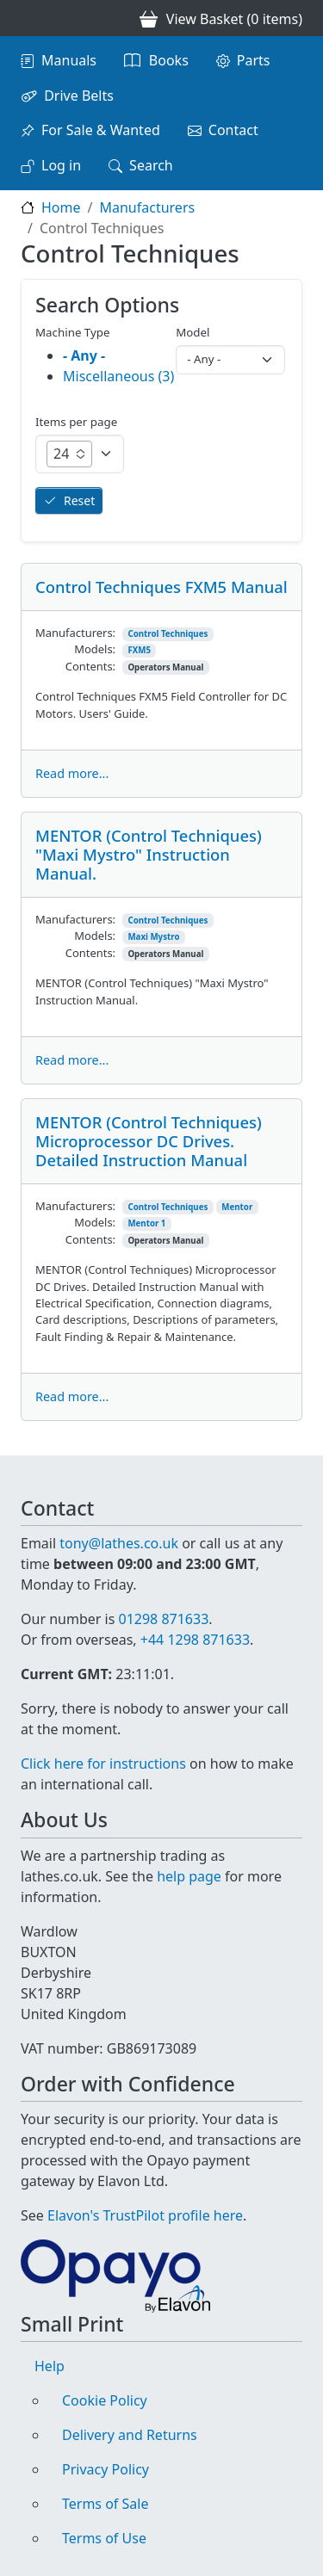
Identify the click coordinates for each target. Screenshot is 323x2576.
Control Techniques (167, 633)
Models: (94, 649)
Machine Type (72, 332)
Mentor (236, 1207)
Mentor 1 (146, 1223)
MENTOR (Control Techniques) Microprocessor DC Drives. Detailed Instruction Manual (148, 1141)
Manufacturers (147, 207)
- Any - (84, 355)
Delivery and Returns (129, 2434)
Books (169, 60)
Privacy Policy (105, 2469)
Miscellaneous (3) (118, 376)
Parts (253, 60)
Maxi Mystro (153, 936)
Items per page (76, 421)
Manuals (68, 60)
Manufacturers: (75, 632)
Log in (61, 165)
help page (189, 1876)
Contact (233, 129)
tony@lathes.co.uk (118, 1543)
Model (192, 332)
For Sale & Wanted (100, 129)
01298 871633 (163, 1618)
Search (151, 165)
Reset (79, 500)
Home (61, 207)
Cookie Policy (104, 2400)
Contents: (90, 666)
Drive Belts (79, 95)
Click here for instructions (103, 1763)
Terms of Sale (105, 2503)
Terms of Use (104, 2538)
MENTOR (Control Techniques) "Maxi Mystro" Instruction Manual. (148, 854)
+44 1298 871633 (195, 1639)
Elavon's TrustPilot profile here (145, 2215)
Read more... (72, 773)
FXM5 (139, 650)
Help (49, 2366)
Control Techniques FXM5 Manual (161, 586)
